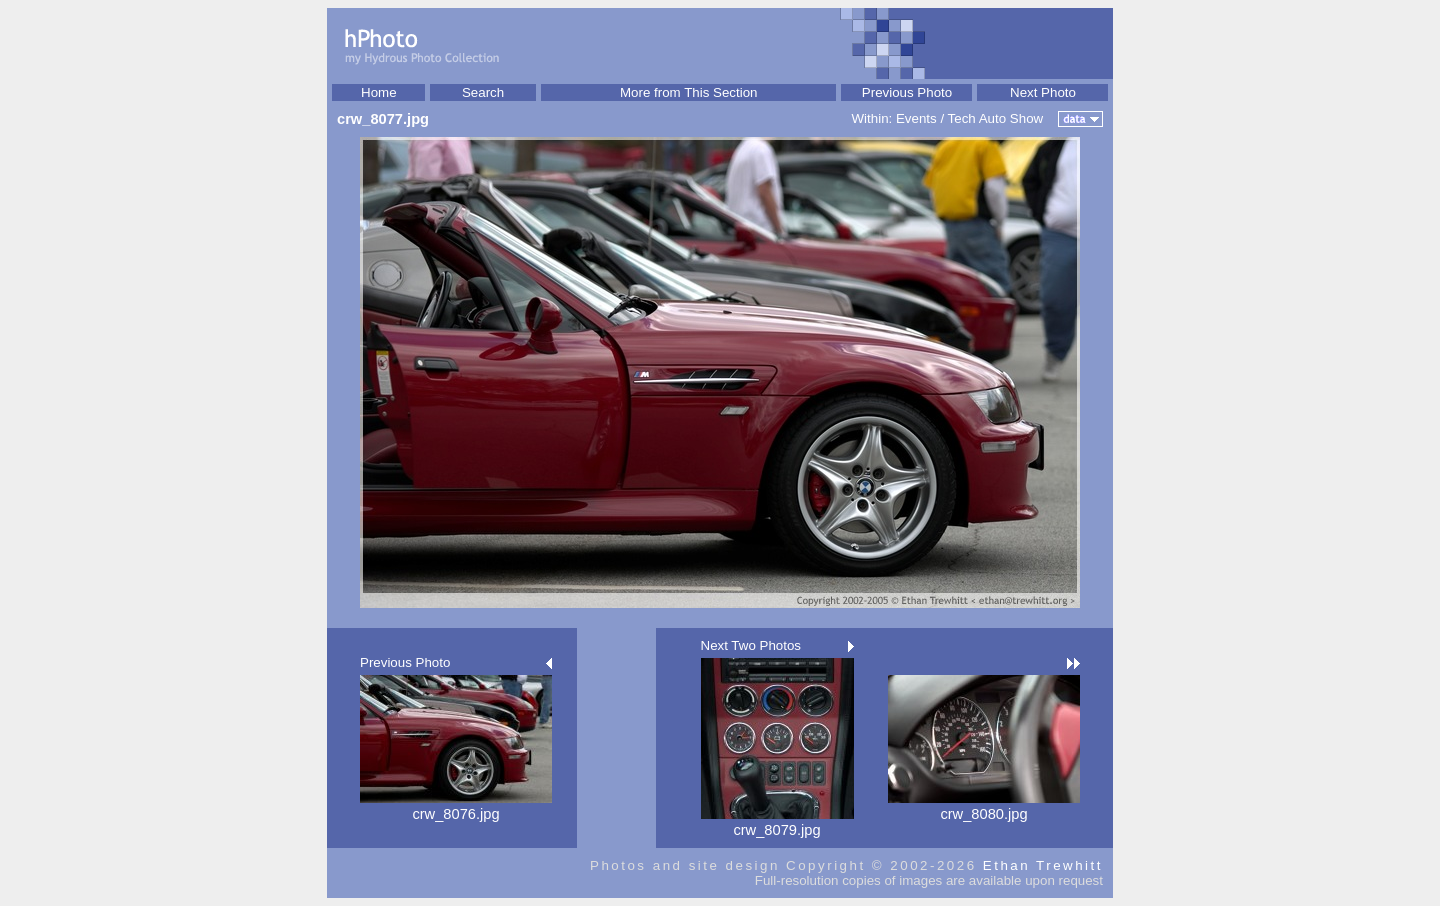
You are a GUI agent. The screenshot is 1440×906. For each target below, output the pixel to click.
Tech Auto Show (996, 118)
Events (916, 118)
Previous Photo (907, 92)
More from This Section (689, 92)
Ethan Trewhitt (1043, 865)
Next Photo (1043, 92)
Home (379, 92)
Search (483, 92)
